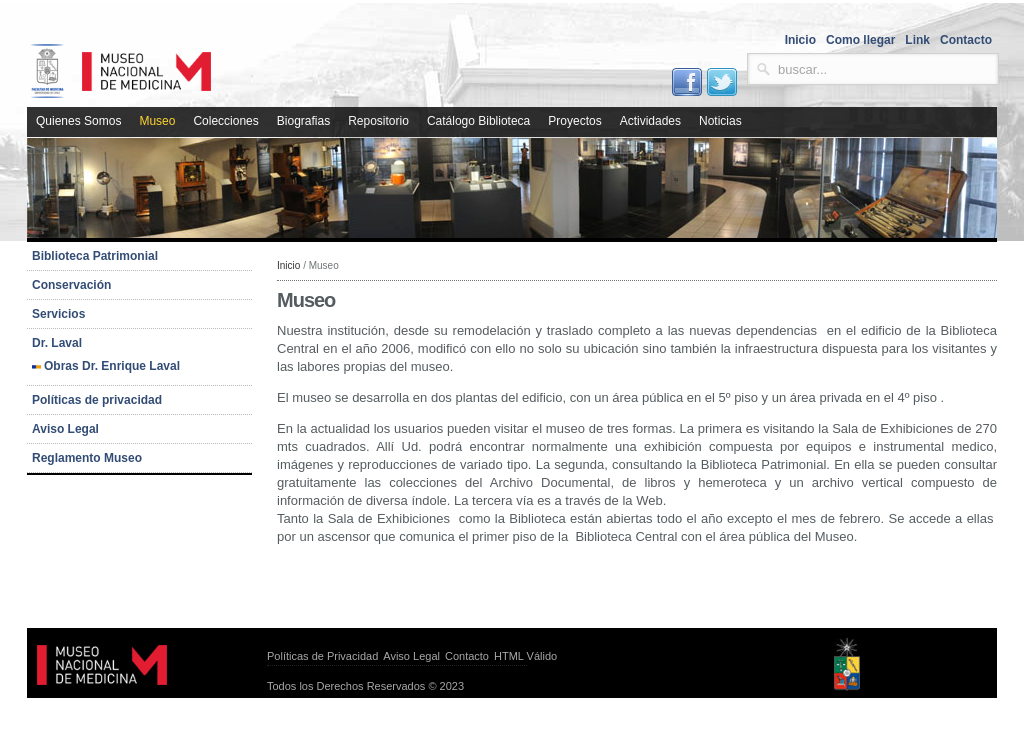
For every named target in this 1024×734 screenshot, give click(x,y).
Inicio (288, 265)
